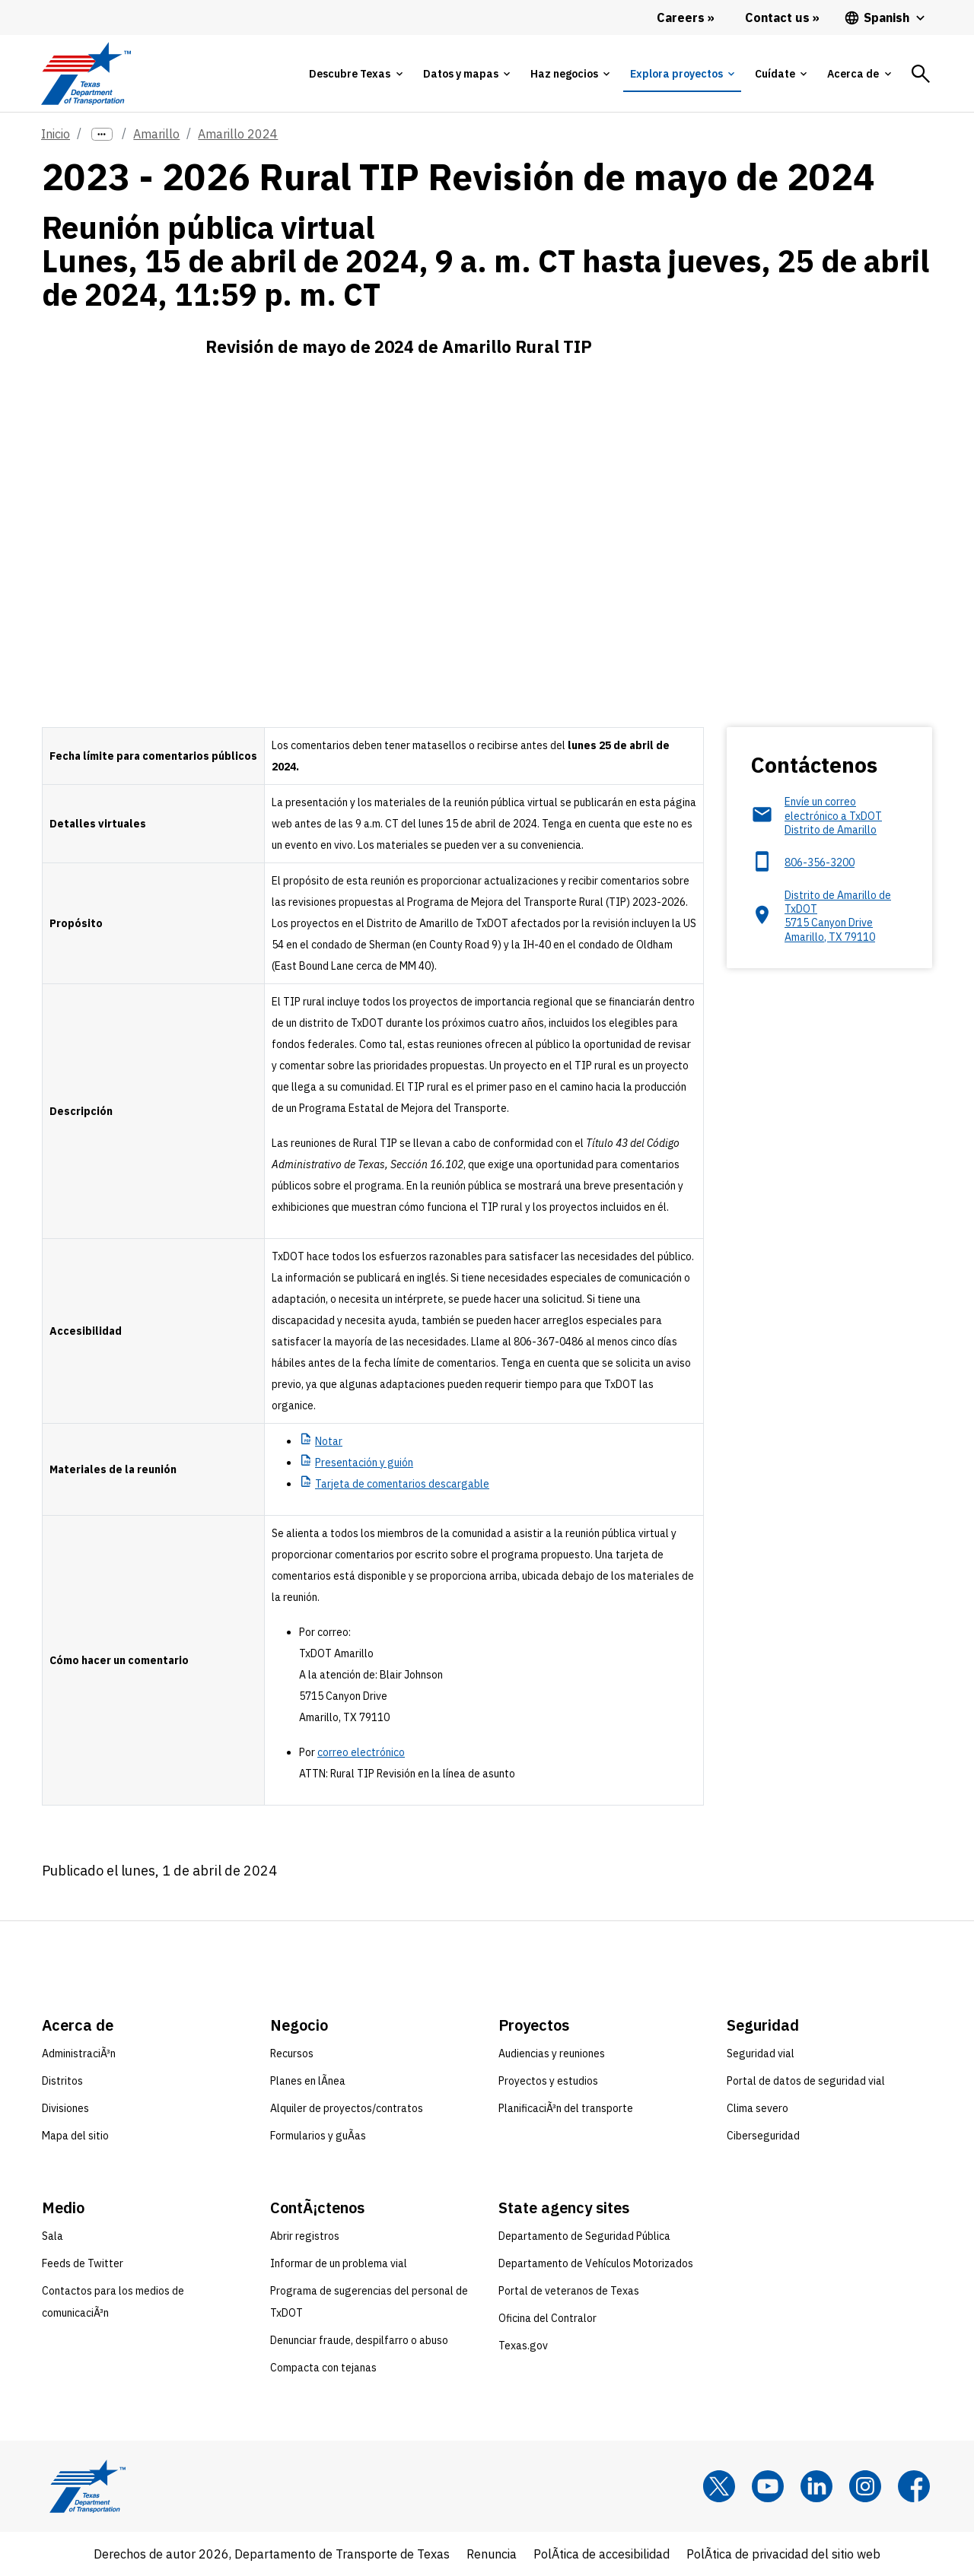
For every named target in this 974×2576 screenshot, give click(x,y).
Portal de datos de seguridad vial (806, 2081)
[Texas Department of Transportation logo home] (85, 73)
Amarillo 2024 (238, 133)
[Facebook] (914, 2486)
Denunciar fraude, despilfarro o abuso (359, 2340)
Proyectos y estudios (548, 2081)
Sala (52, 2236)
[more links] (102, 134)
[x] (719, 2486)
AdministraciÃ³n (79, 2053)
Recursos (292, 2053)
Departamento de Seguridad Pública (584, 2236)
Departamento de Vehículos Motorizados (595, 2263)
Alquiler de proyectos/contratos (346, 2108)
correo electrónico (361, 1752)
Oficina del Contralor (547, 2318)
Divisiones (65, 2108)
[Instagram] (865, 2486)
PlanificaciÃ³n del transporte (565, 2108)
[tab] (355, 74)
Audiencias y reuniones (551, 2053)
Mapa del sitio (75, 2135)
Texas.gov (523, 2345)
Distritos (62, 2081)
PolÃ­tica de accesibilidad (601, 2554)
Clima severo (757, 2108)
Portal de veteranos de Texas (568, 2291)
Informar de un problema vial (338, 2263)
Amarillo (156, 133)
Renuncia (491, 2554)
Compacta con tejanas (323, 2367)
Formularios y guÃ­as (318, 2135)
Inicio (55, 133)
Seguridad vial (760, 2053)
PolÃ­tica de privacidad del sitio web (783, 2554)
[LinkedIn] (816, 2486)
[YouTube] (768, 2486)
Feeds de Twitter (82, 2263)
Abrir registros (304, 2236)
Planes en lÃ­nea (307, 2081)
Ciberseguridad (763, 2135)
